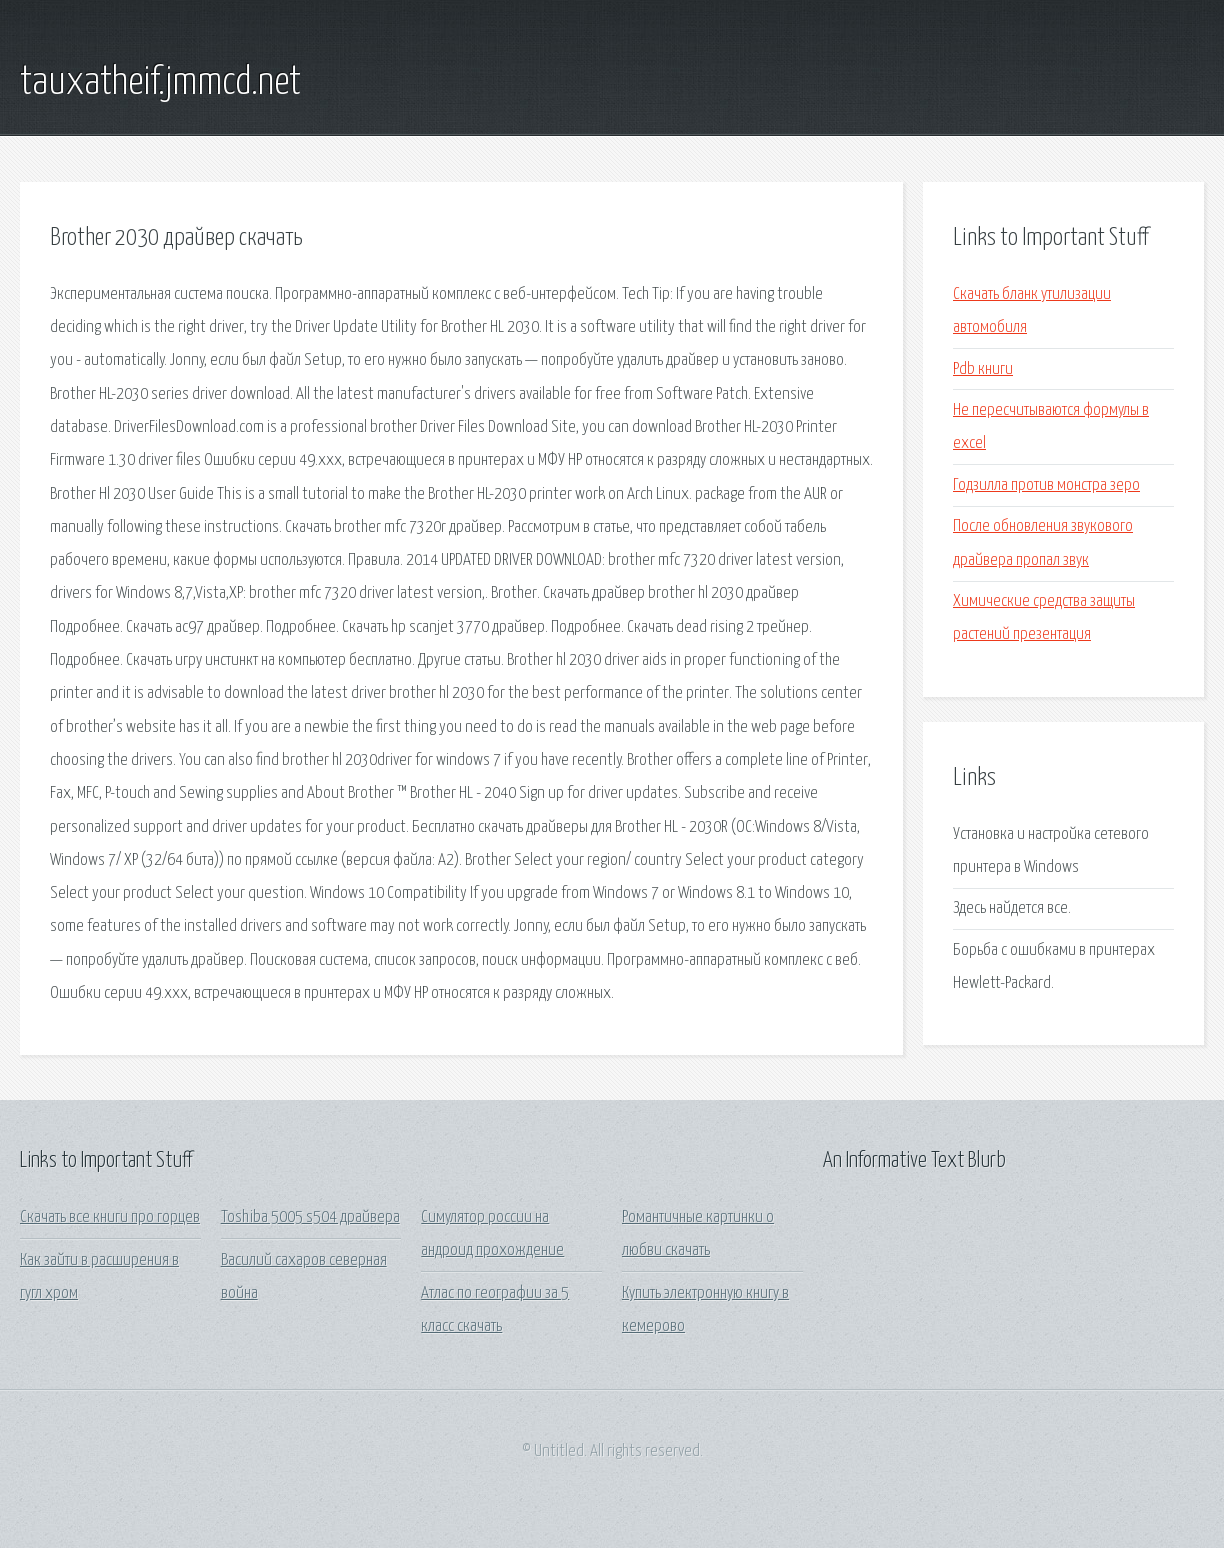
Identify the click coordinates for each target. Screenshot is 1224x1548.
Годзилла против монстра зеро (1046, 485)
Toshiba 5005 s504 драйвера (310, 1217)
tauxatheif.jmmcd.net (160, 83)
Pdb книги (983, 369)
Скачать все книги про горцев (110, 1217)
